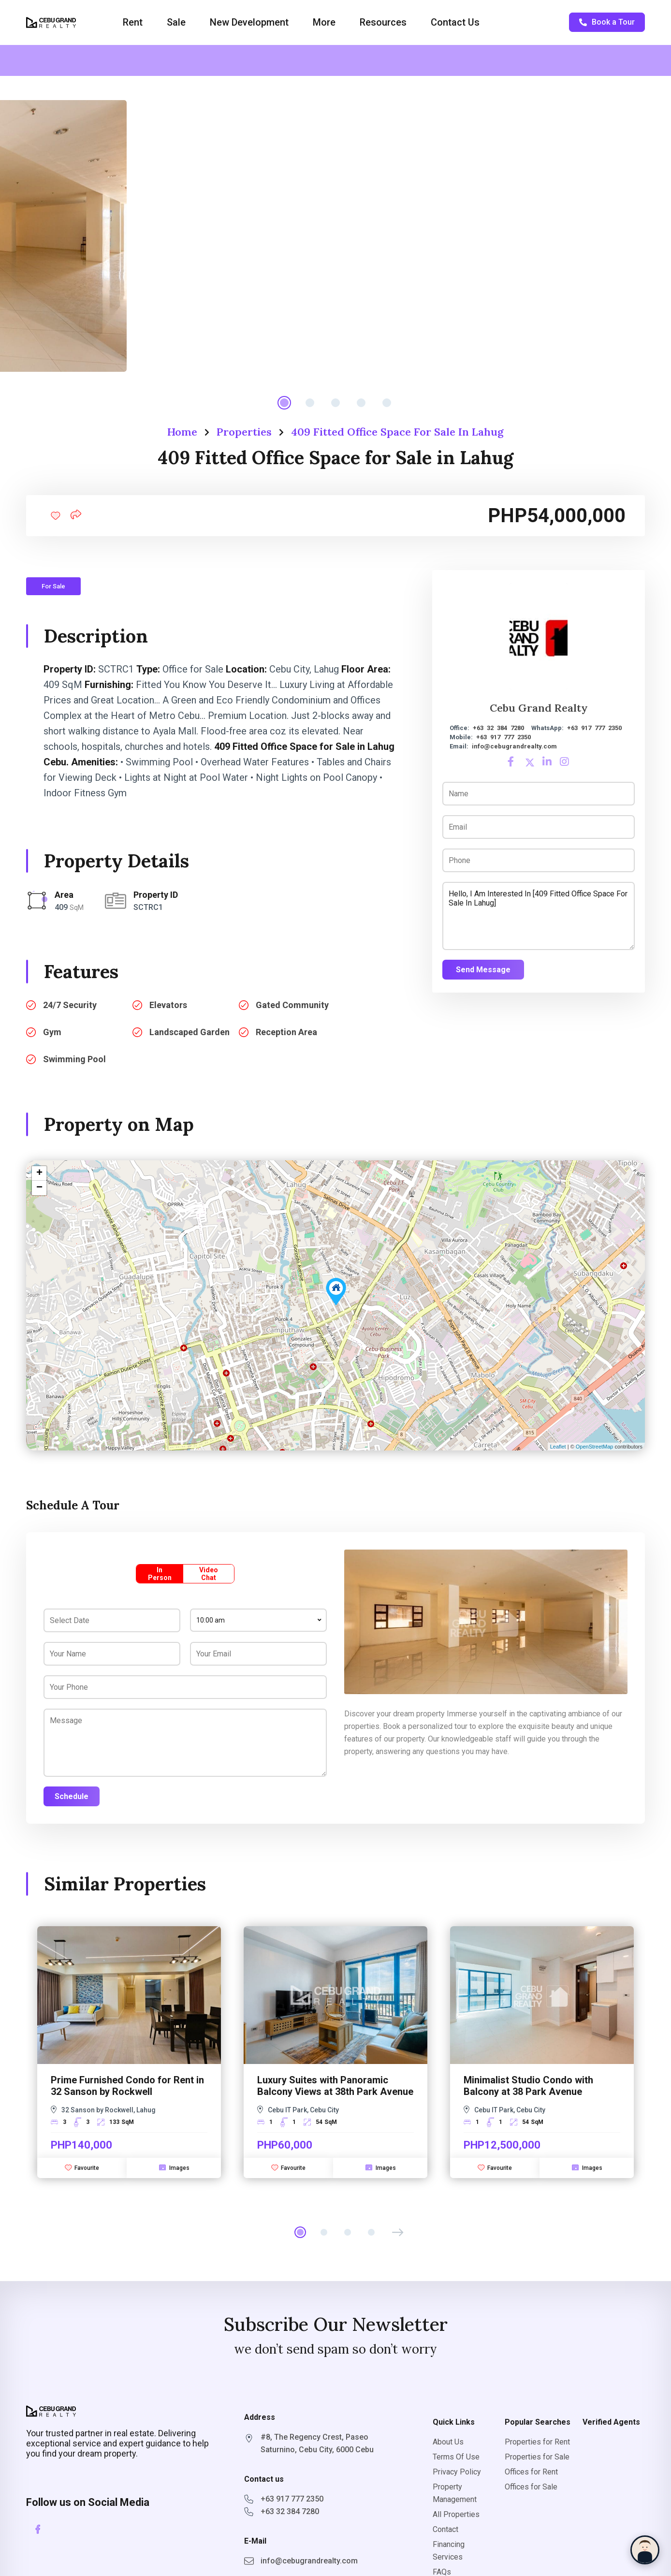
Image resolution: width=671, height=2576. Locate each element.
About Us (448, 2441)
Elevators (168, 1005)
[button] (398, 2232)
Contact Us (455, 22)
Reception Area (286, 1032)
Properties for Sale (537, 2456)
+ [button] (39, 1173)
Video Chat (208, 1573)
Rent (133, 22)
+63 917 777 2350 (594, 728)
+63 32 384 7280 (498, 728)
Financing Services (449, 2550)
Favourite (82, 2167)
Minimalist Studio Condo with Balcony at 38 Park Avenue (528, 2085)
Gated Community (292, 1005)
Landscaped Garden (189, 1032)
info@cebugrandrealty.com (514, 746)
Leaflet (558, 1446)
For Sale (53, 586)
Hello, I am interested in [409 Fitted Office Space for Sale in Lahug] (538, 916)
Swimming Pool (74, 1059)
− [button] (39, 1188)
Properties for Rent (537, 2441)
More (324, 22)
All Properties (456, 2514)
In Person (160, 1573)
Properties (244, 431)
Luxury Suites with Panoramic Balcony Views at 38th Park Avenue (335, 2085)
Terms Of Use (456, 2456)
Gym (52, 1032)
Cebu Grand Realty (539, 708)
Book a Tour (607, 22)
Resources (383, 22)
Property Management (455, 2493)
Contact (445, 2529)
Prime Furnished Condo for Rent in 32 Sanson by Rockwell (127, 2085)
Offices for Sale (531, 2486)
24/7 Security (70, 1005)
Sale (176, 22)
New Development (249, 22)
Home (182, 431)
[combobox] (258, 1620)
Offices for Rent (531, 2471)
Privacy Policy (457, 2471)
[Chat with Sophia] (644, 2549)
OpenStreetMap (594, 1446)
